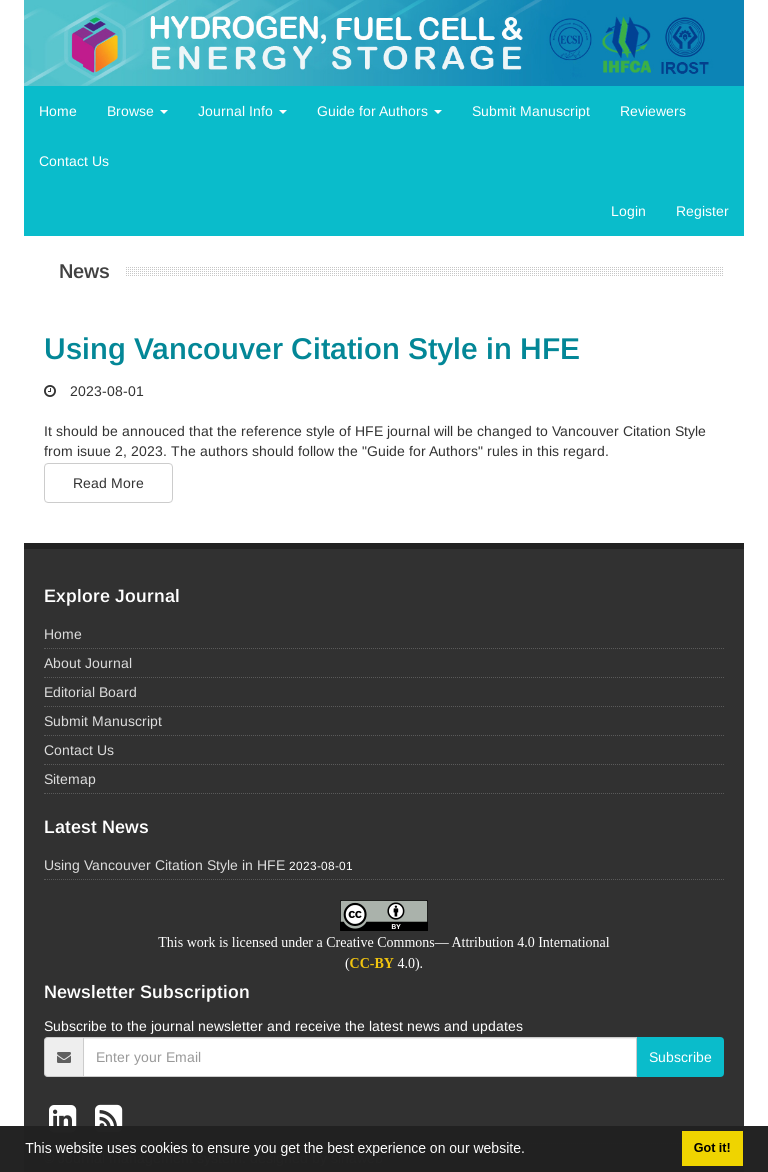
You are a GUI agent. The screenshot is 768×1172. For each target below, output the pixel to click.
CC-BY (372, 963)
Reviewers (653, 111)
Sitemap (70, 779)
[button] (532, 1151)
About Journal (88, 663)
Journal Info (242, 111)
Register (702, 211)
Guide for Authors (379, 111)
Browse (137, 111)
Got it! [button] (712, 1148)
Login (628, 211)
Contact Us (74, 161)
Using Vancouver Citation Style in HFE (312, 348)
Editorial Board (90, 692)
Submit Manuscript (531, 111)
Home (58, 111)
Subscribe (680, 1057)
